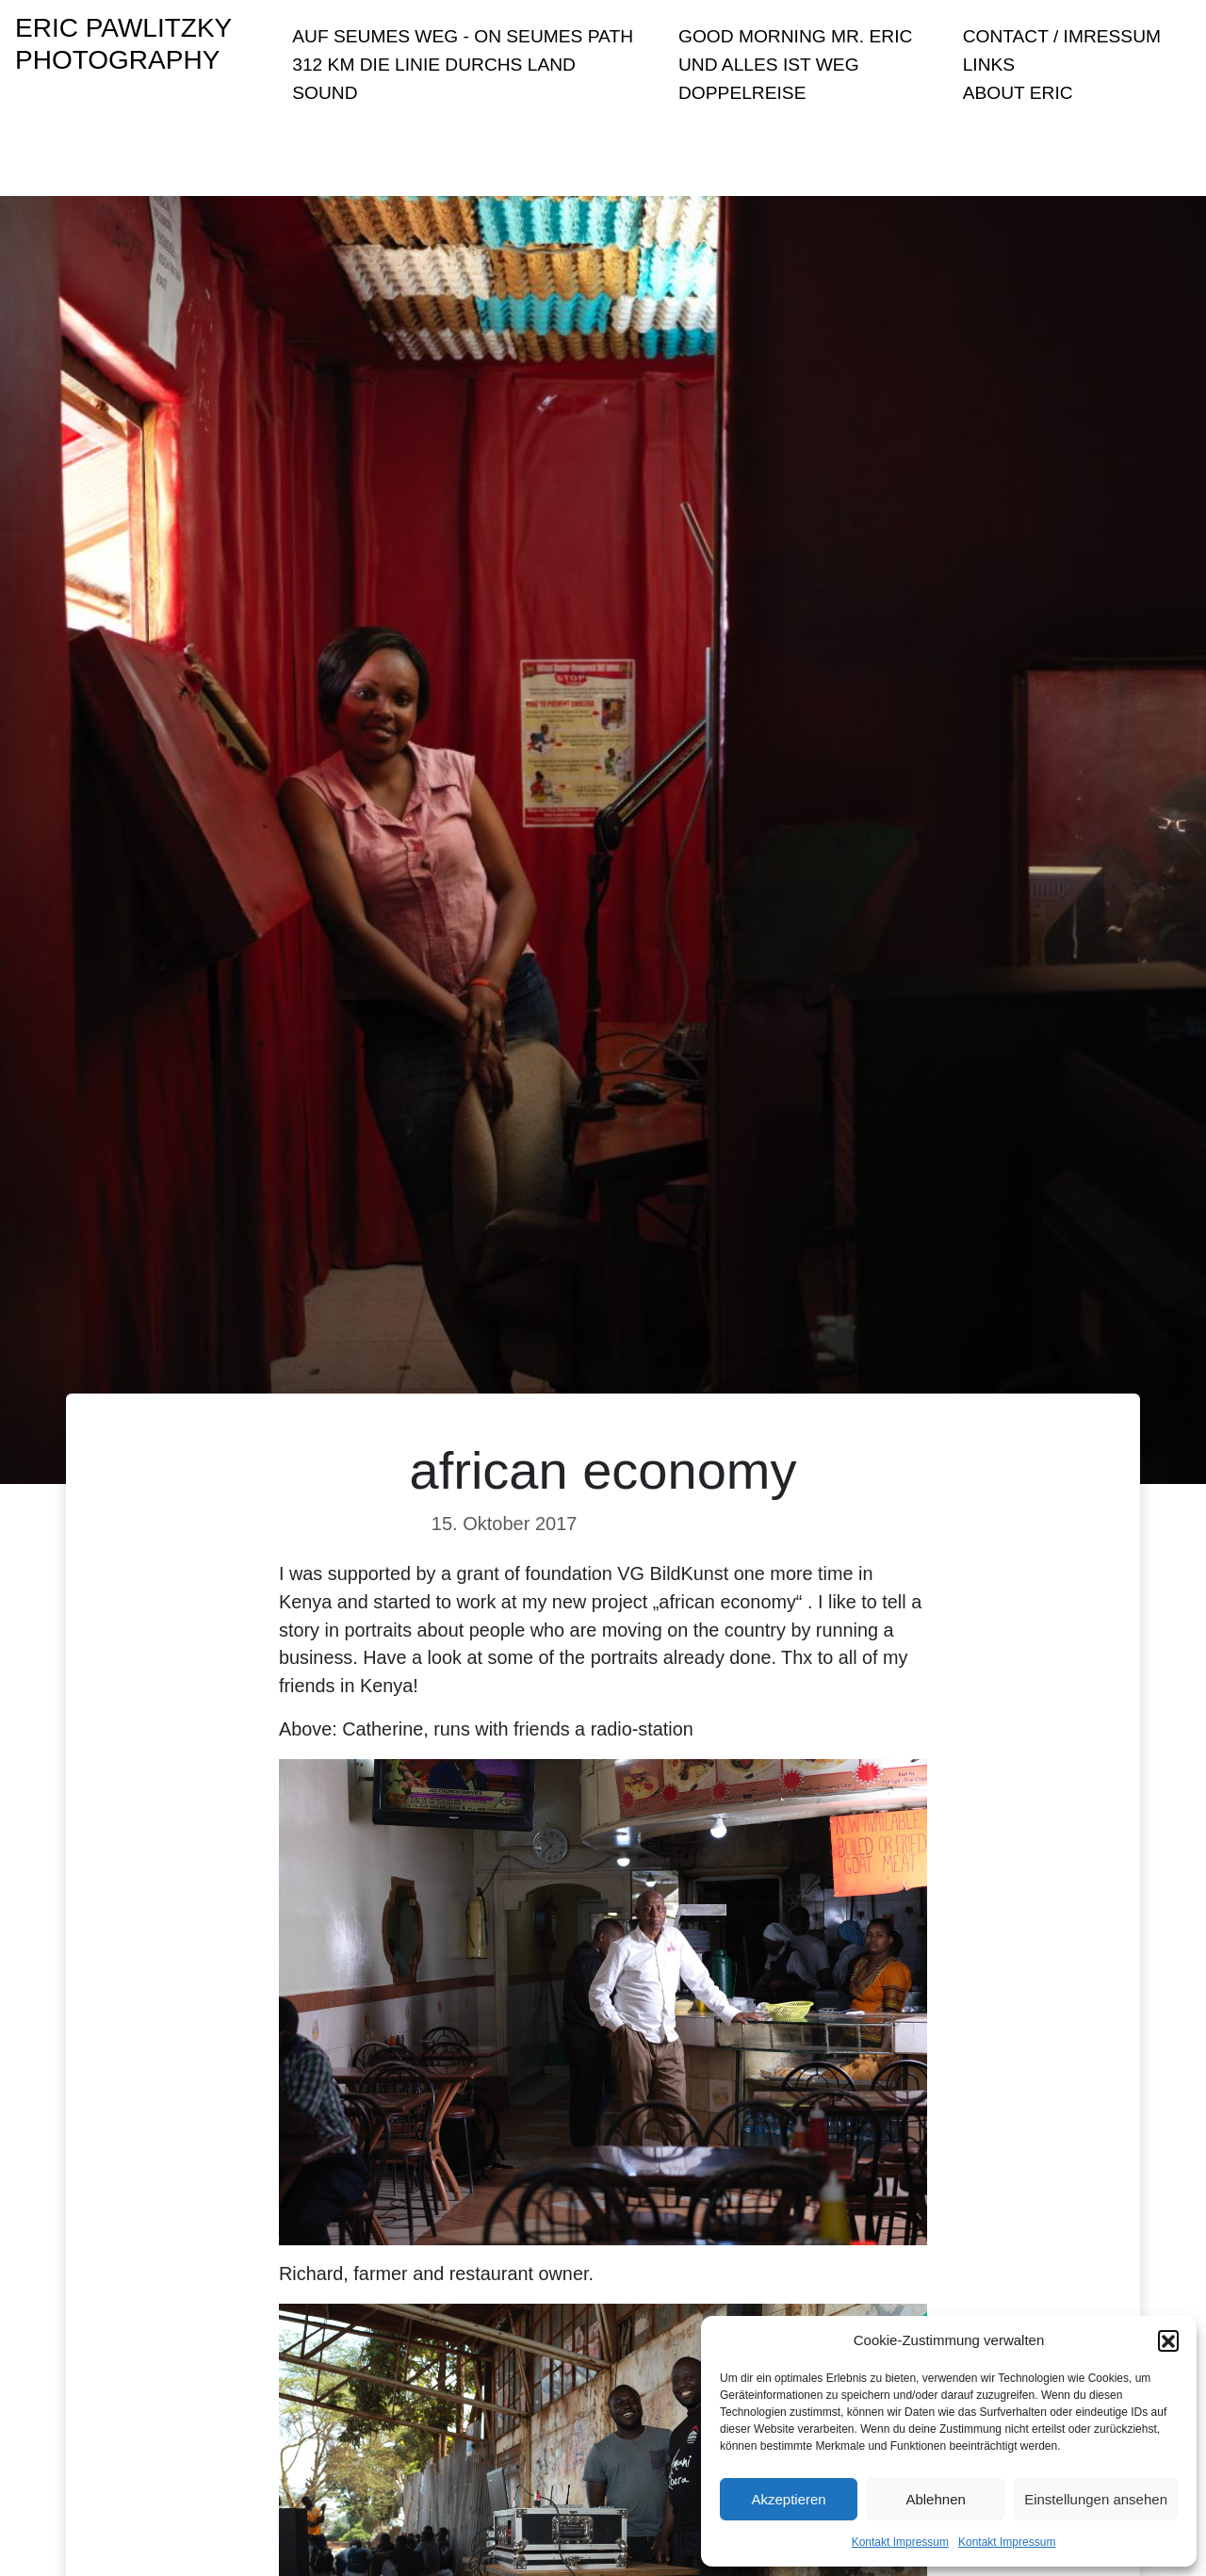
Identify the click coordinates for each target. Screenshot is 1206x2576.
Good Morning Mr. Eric (795, 36)
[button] (1168, 2340)
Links (989, 64)
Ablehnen (935, 2499)
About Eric (1018, 93)
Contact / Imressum (1062, 36)
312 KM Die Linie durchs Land (434, 64)
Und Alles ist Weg (768, 64)
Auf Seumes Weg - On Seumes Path (462, 36)
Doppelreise (742, 93)
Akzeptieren (788, 2499)
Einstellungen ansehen (1095, 2499)
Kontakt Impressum (900, 2542)
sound (324, 93)
